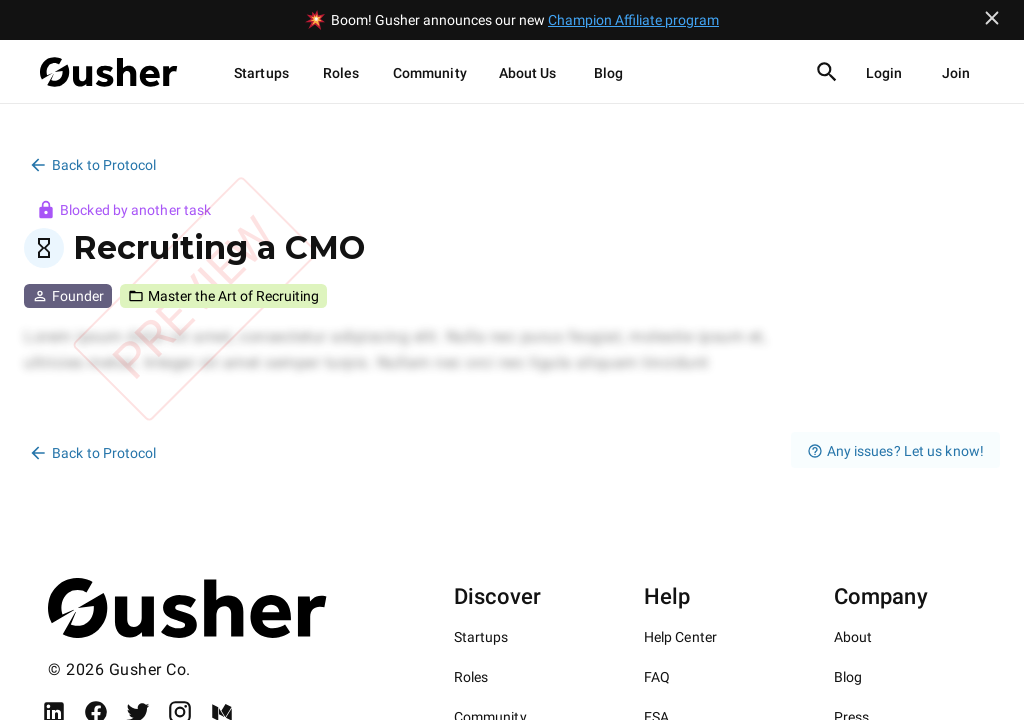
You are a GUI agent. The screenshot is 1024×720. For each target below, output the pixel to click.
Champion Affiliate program (633, 20)
